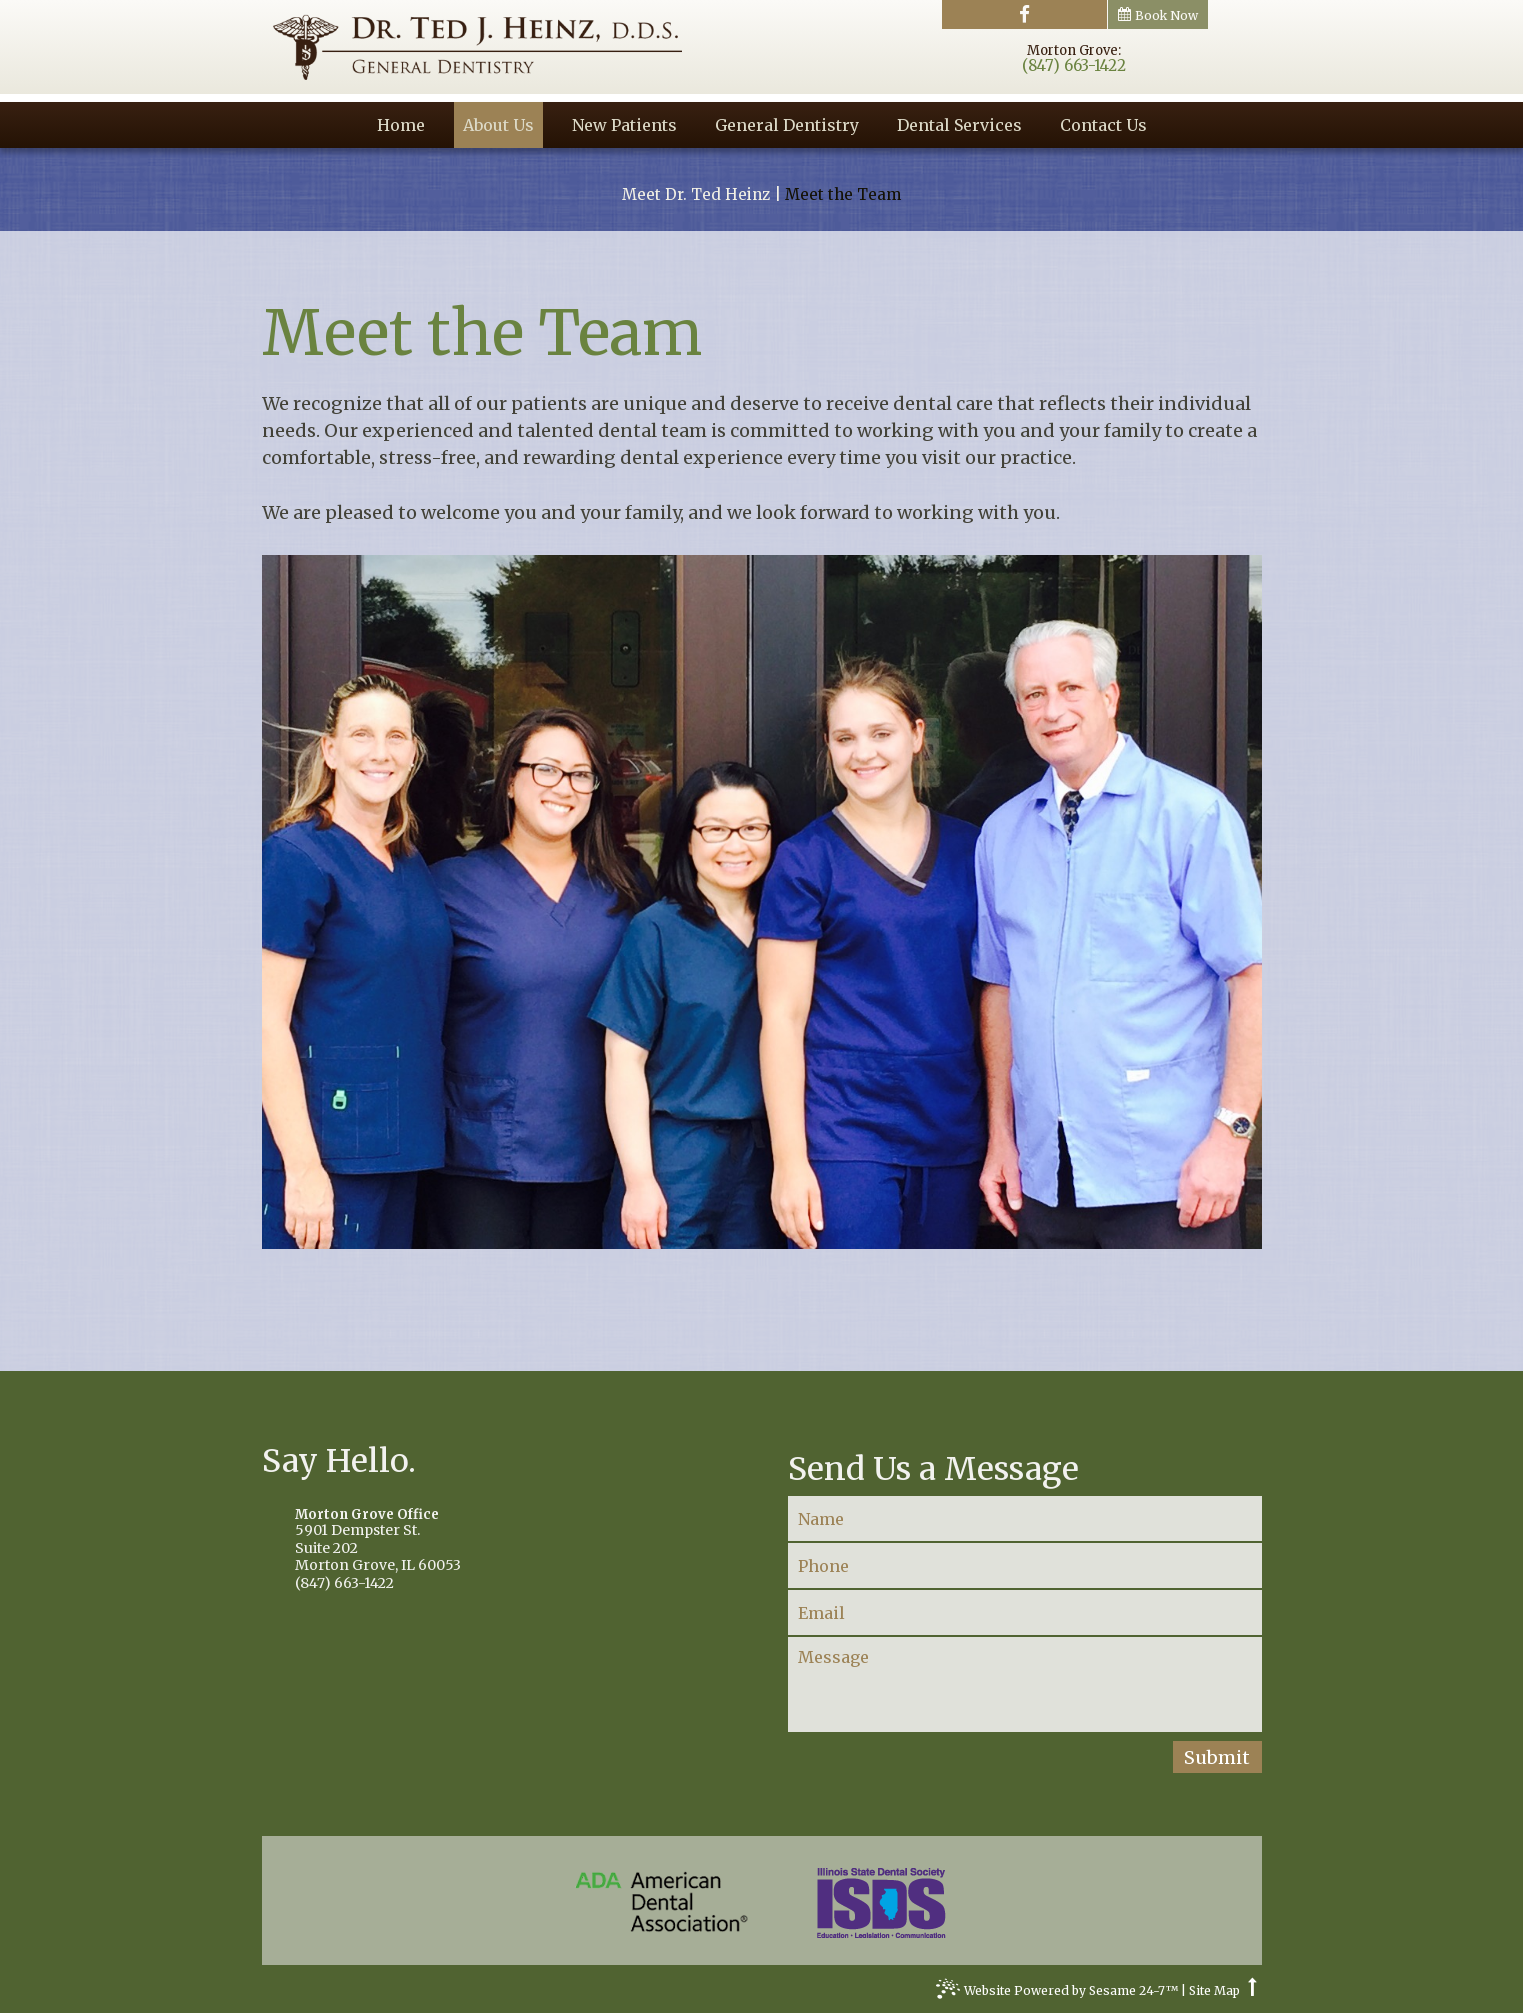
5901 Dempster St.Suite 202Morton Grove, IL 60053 (498, 1541)
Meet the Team (843, 195)
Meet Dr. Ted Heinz (696, 195)
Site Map (1214, 1991)
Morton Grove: (1074, 50)
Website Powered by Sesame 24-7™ (1057, 1993)
